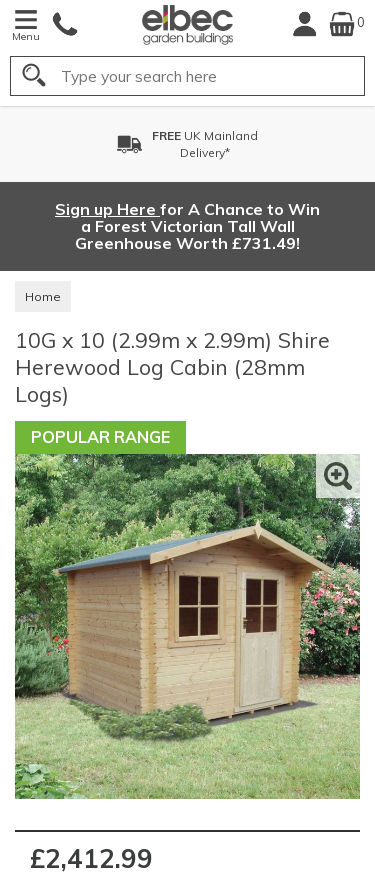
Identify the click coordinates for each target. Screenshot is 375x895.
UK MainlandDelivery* (205, 144)
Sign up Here (107, 209)
